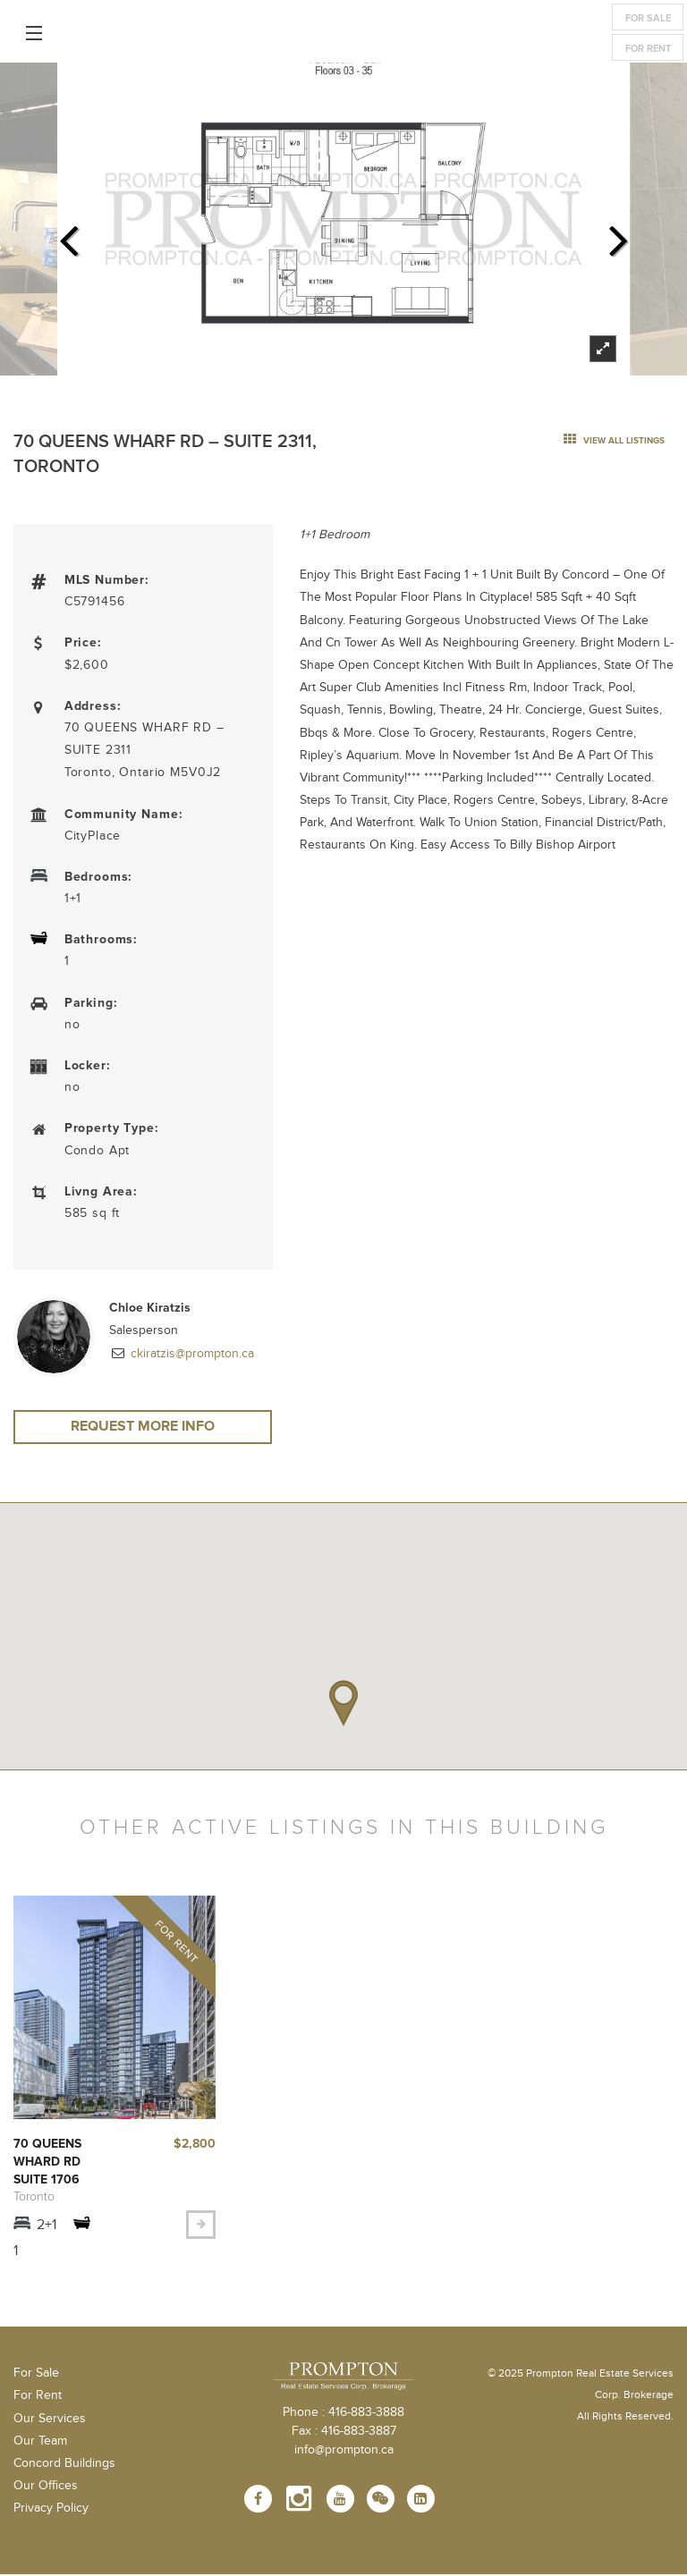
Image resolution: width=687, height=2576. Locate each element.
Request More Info (144, 1428)
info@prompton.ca (344, 2452)
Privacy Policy (51, 2510)
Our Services (49, 2420)
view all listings (614, 440)
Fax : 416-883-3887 (344, 2433)
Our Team (40, 2443)
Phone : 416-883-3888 (343, 2414)
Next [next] (619, 235)
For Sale (648, 18)
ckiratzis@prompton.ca (190, 1354)
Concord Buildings (64, 2465)
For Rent (648, 49)
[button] (343, 1705)
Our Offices (45, 2487)
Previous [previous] (68, 235)
